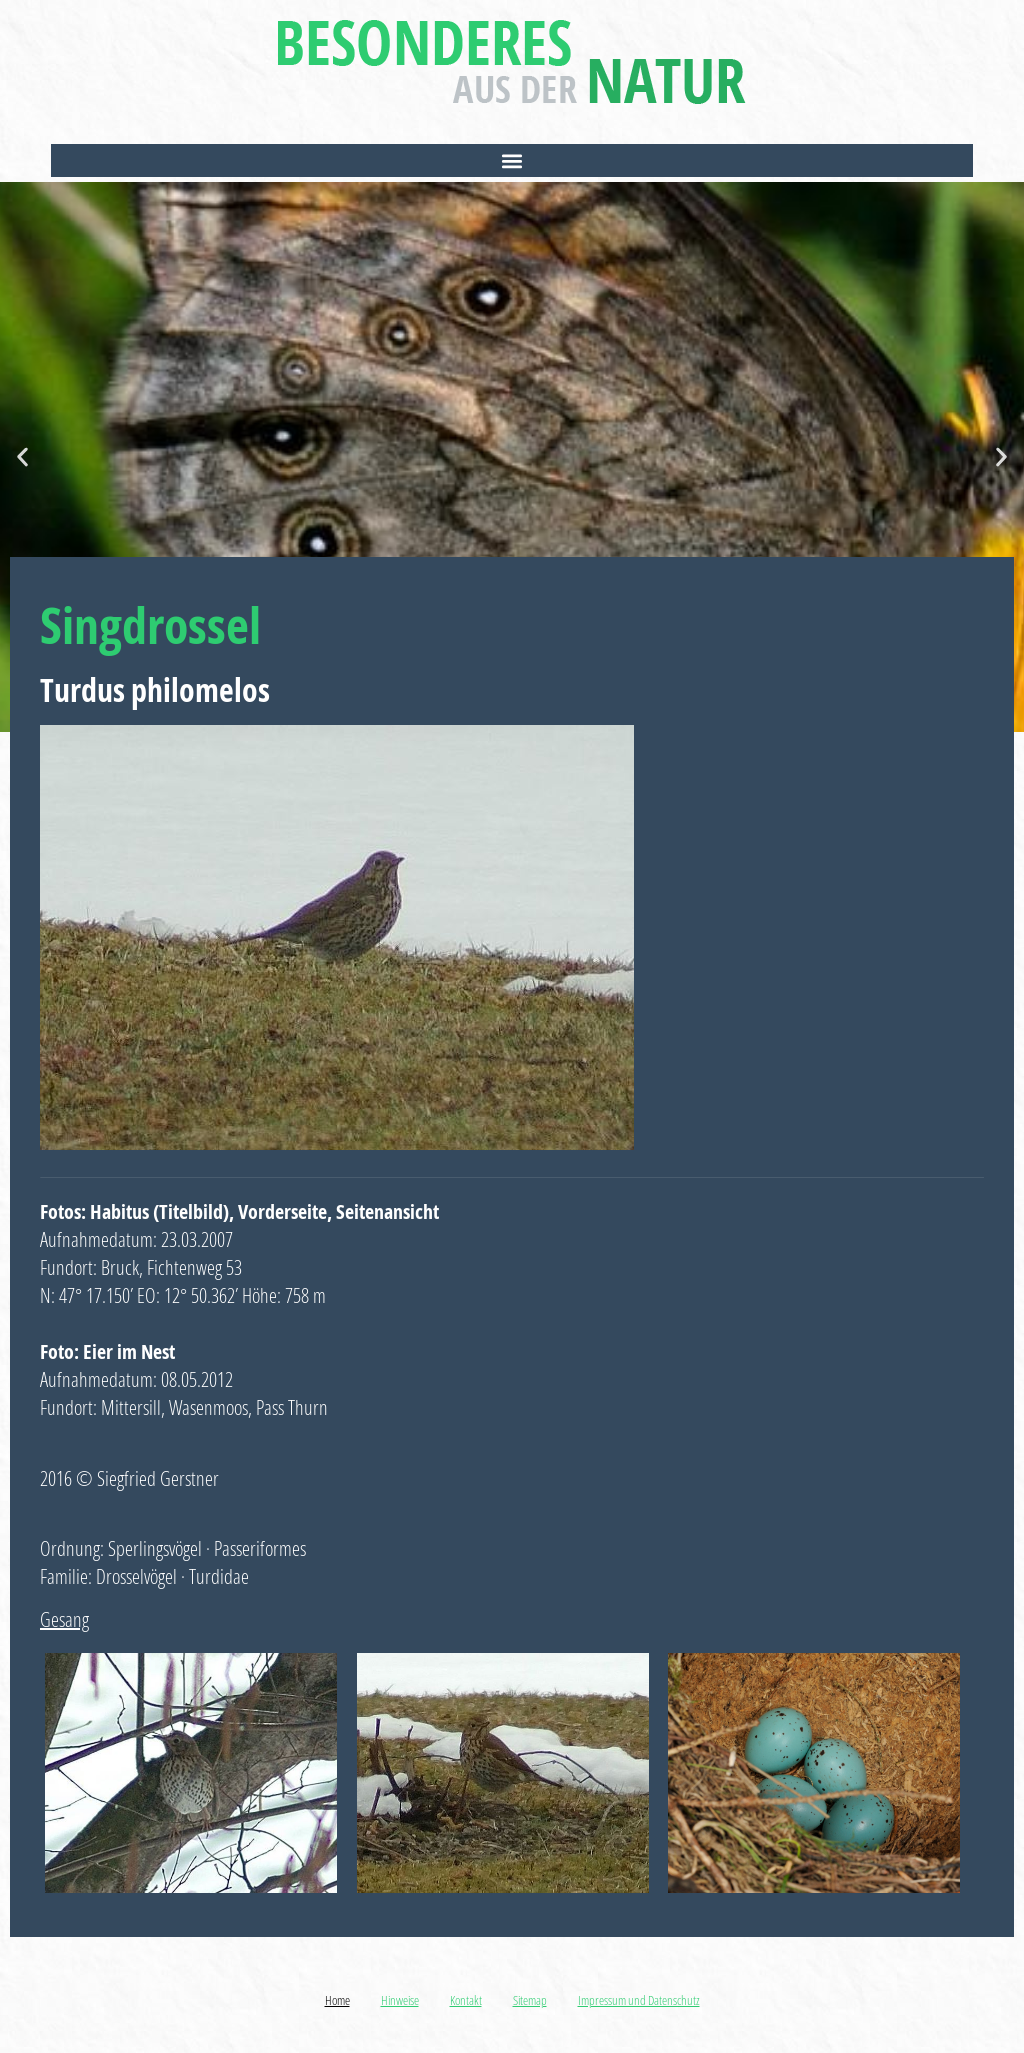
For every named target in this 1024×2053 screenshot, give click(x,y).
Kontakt (466, 2000)
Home (337, 2000)
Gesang (64, 1619)
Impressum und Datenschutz (639, 2000)
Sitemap (530, 2000)
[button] (512, 160)
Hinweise (400, 2000)
